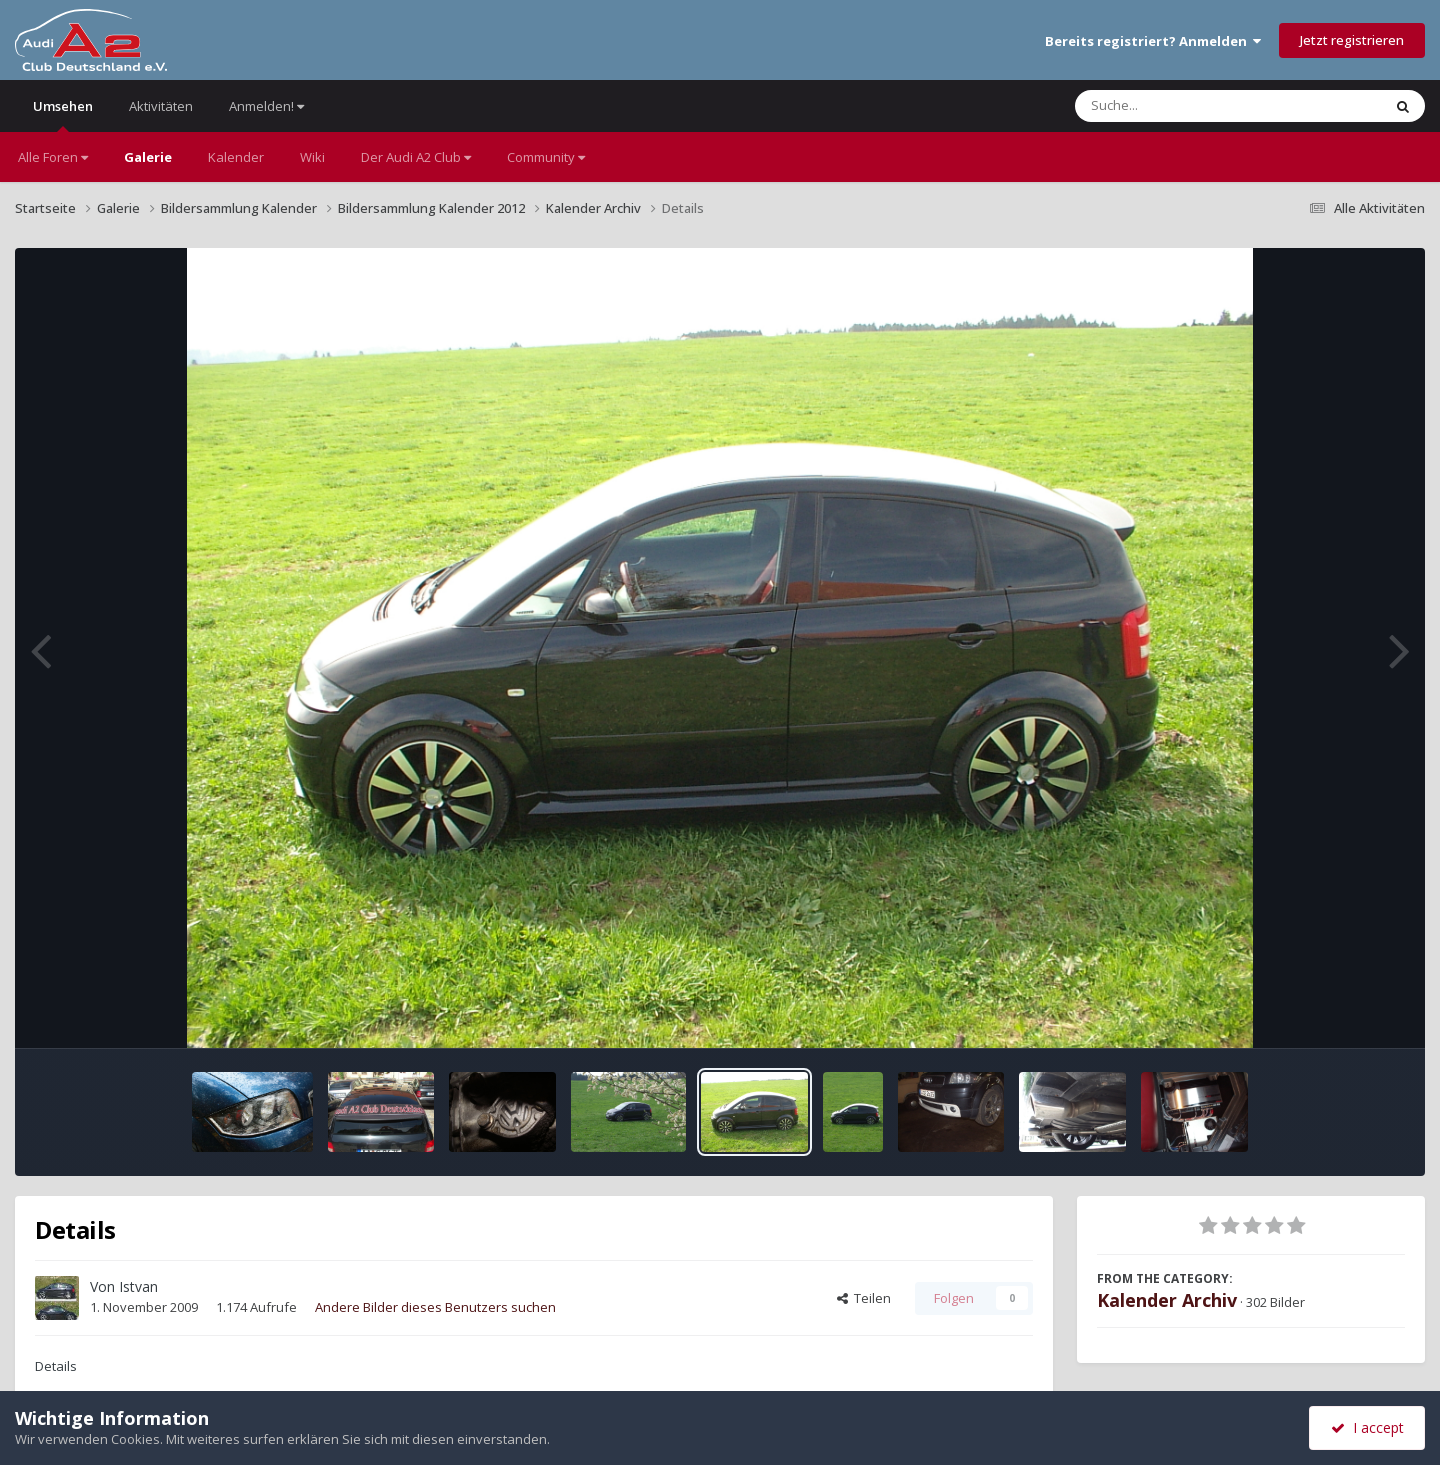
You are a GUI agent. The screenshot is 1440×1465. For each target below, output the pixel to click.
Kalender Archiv (1167, 1300)
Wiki (312, 157)
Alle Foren (53, 157)
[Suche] (1187, 106)
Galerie (148, 157)
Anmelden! (266, 106)
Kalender (236, 157)
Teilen (864, 1298)
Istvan (138, 1286)
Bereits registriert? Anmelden (1153, 41)
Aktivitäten (161, 106)
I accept (1367, 1427)
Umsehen (63, 114)
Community (546, 157)
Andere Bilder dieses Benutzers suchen (435, 1307)
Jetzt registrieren (1352, 40)
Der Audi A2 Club (416, 157)
